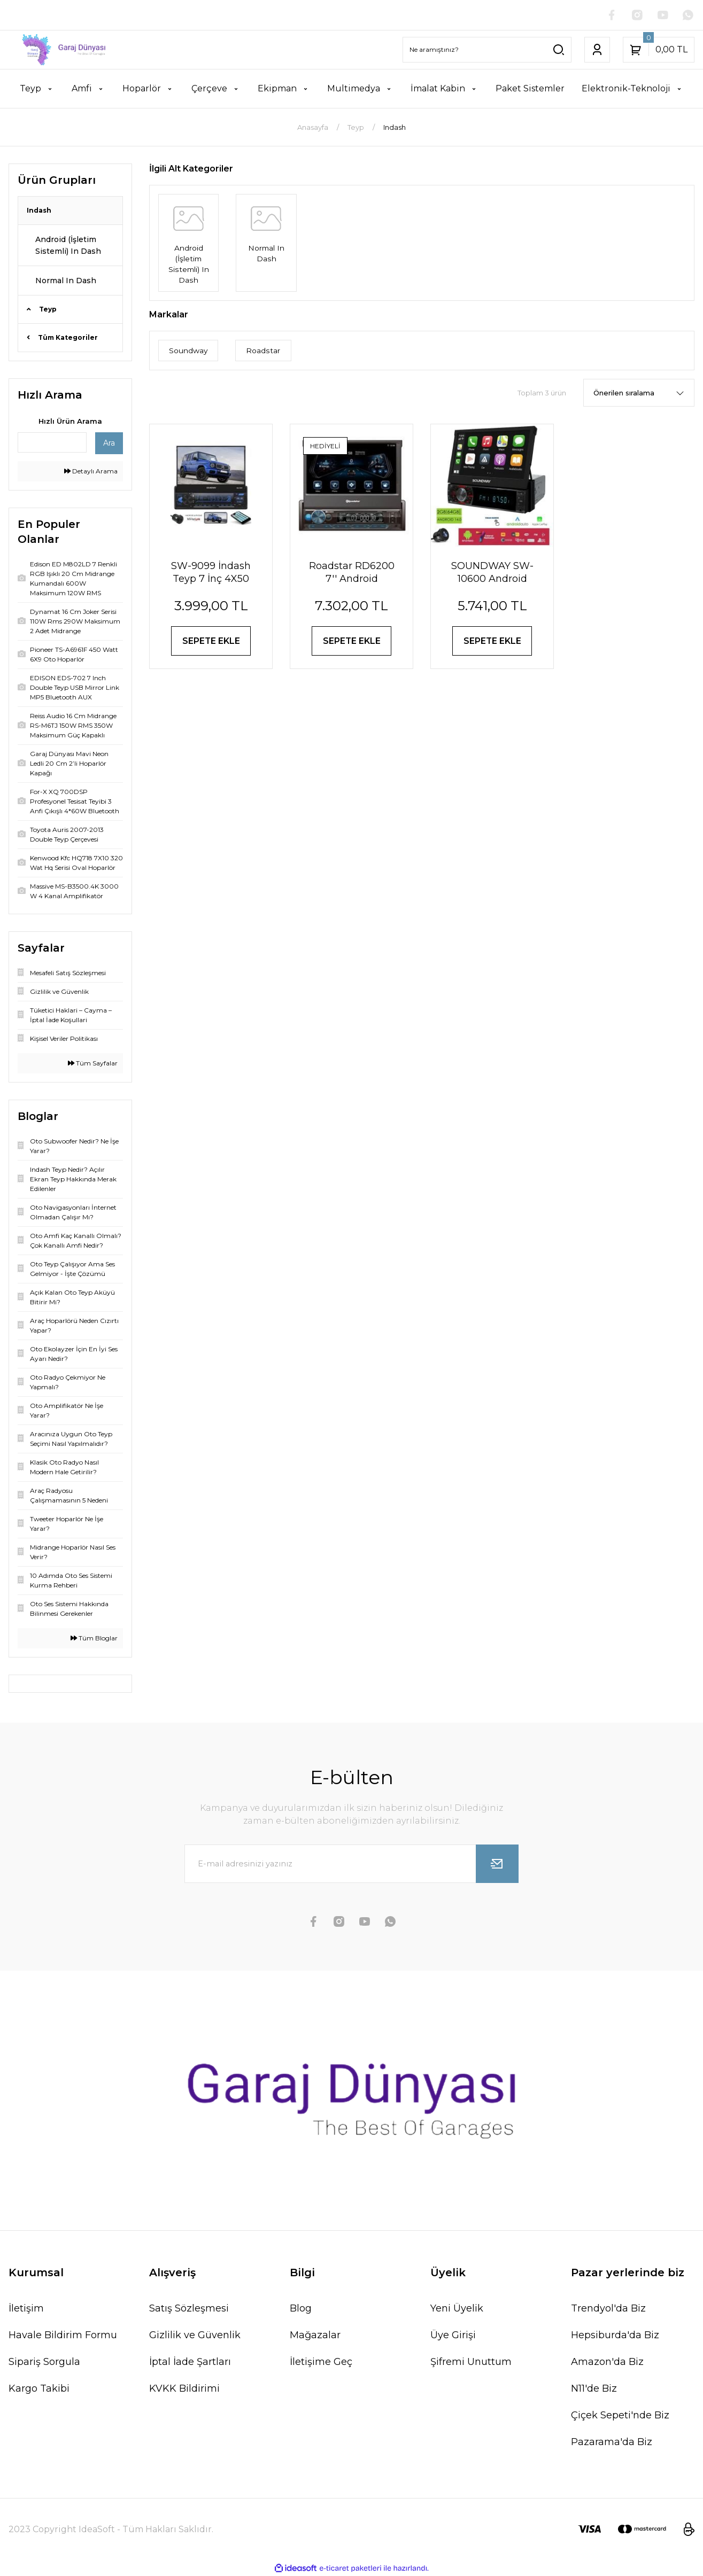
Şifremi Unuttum (471, 2362)
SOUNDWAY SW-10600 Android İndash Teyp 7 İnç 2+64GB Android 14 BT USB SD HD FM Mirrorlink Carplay (492, 573)
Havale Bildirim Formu (63, 2335)
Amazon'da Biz (607, 2362)
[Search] (487, 50)
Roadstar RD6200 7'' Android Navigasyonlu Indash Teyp (352, 573)
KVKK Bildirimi (184, 2388)
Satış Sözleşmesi (189, 2308)
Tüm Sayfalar (93, 1063)
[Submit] (497, 1864)
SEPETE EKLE (211, 641)
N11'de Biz (594, 2388)
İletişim (26, 2308)
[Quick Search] (52, 442)
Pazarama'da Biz (611, 2442)
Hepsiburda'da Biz (615, 2335)
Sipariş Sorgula (44, 2362)
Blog (301, 2308)
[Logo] (59, 49)
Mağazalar (315, 2335)
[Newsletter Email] (351, 1864)
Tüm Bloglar (94, 1638)
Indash (394, 127)
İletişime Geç (321, 2362)
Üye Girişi (453, 2335)
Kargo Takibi (39, 2388)
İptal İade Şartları (190, 2362)
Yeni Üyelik (456, 2308)
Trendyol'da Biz (608, 2308)
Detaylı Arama (91, 471)
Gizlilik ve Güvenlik (195, 2335)
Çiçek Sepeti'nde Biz (620, 2415)
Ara (109, 443)
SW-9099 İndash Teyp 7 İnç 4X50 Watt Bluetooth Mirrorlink (211, 573)
